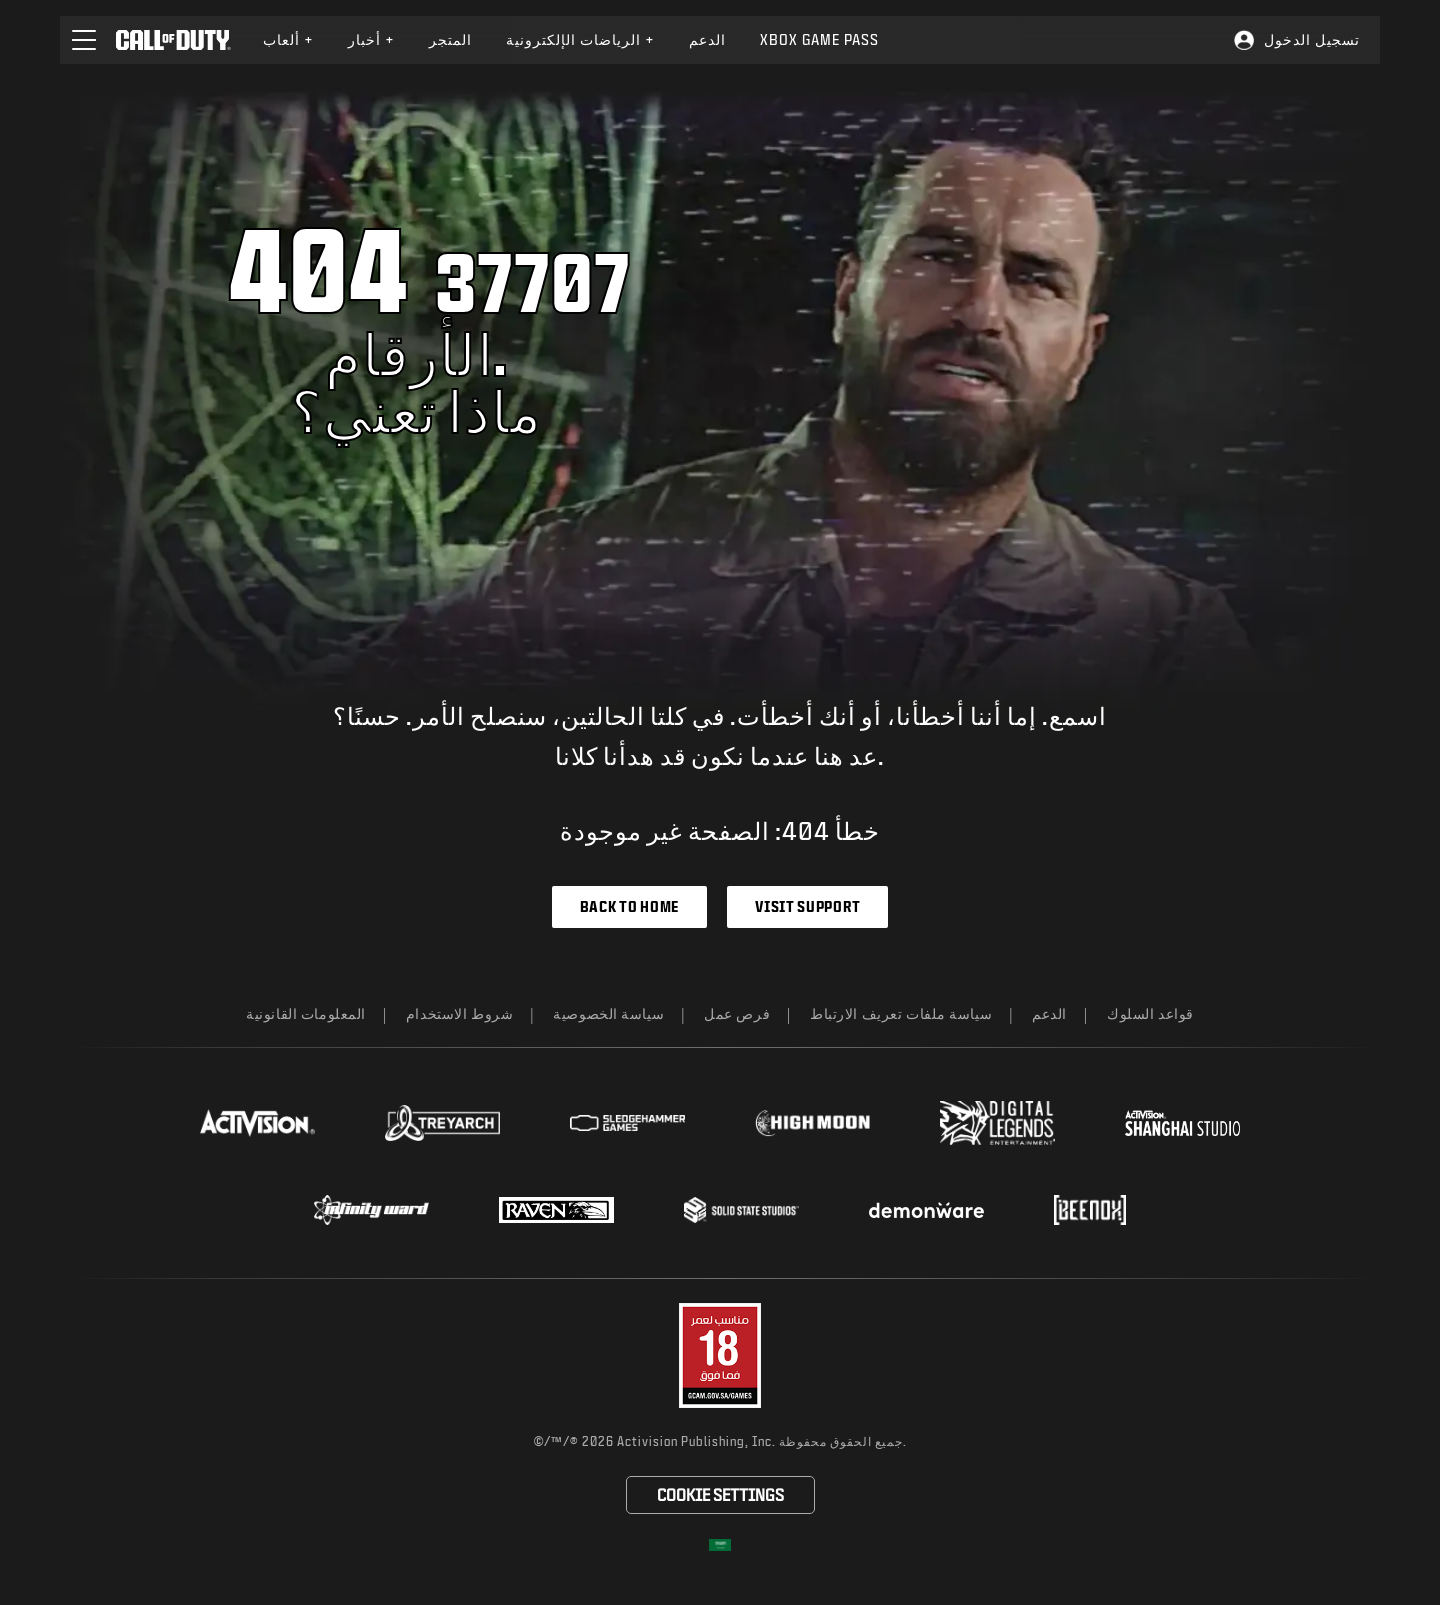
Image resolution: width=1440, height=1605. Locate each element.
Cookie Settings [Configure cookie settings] (720, 1494)
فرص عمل (737, 1013)
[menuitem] (288, 40)
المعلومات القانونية (306, 1013)
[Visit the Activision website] (257, 1123)
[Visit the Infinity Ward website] (371, 1210)
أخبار (371, 39)
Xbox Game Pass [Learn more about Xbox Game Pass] (819, 39)
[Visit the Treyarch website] (442, 1123)
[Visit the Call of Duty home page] (173, 40)
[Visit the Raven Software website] (556, 1210)
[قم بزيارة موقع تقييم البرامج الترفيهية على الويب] (720, 1355)
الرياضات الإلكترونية (580, 39)
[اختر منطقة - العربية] (720, 1545)
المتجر (450, 39)
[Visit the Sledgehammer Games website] (627, 1123)
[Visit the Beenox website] (1089, 1210)
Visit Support (807, 906)
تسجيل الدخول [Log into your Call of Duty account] (1312, 39)
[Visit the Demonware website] (926, 1210)
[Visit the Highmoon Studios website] (812, 1123)
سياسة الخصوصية (608, 1013)
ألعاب (288, 39)
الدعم (1049, 1013)
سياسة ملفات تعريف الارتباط (901, 1013)
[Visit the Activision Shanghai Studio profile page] (1182, 1123)
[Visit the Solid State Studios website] (741, 1209)
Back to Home (629, 906)
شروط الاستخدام (459, 1013)
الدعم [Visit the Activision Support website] (707, 39)
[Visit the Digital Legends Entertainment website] (997, 1123)
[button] (84, 40)
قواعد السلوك (1150, 1013)
